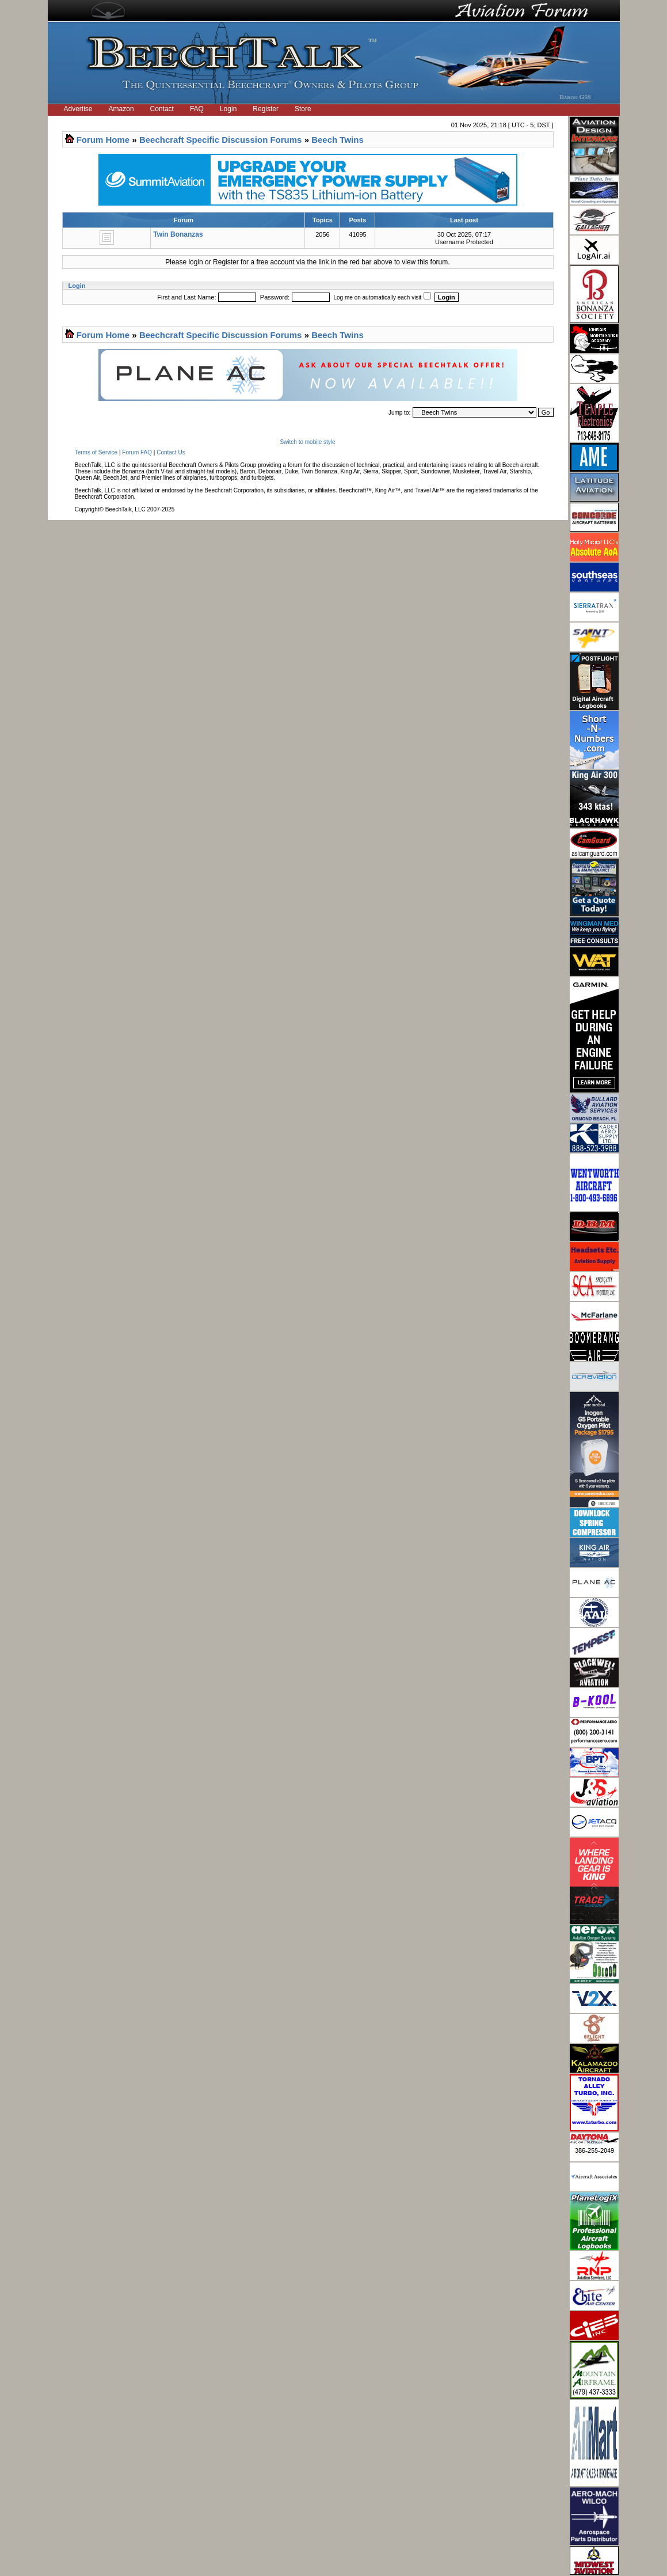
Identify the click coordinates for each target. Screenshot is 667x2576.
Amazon (121, 109)
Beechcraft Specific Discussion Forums (220, 140)
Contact (162, 109)
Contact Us (171, 452)
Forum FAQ (137, 452)
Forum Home (103, 140)
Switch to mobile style (307, 442)
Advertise (78, 109)
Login (228, 109)
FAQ (197, 109)
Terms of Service (96, 452)
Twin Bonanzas (178, 234)
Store (303, 109)
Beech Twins (337, 140)
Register (266, 109)
